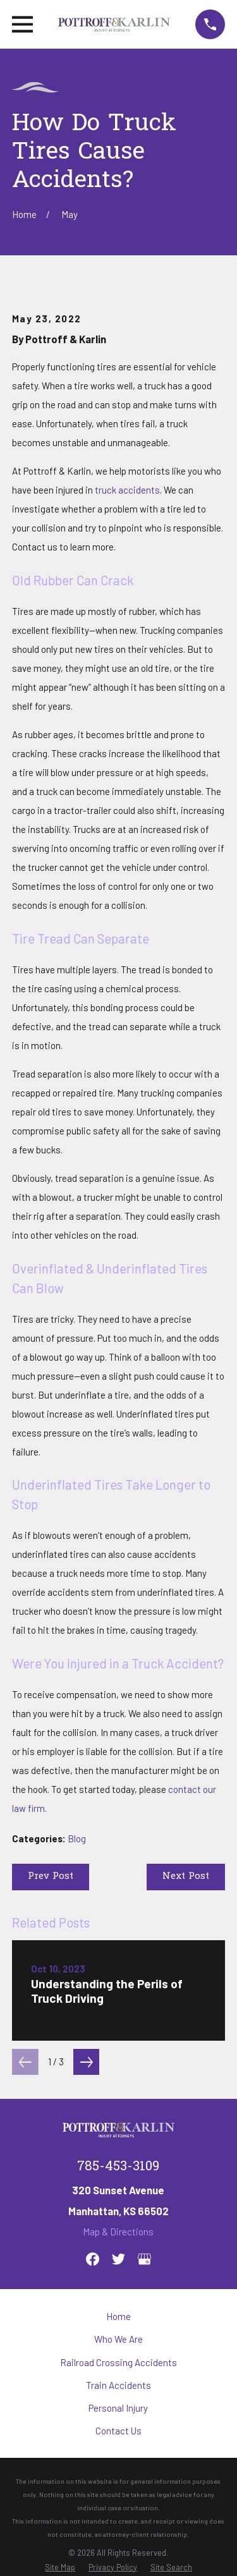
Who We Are (118, 2339)
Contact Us (118, 2430)
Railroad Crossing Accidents (118, 2362)
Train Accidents (118, 2385)
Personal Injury (118, 2408)
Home (118, 2316)
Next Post (185, 1876)
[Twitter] (118, 2259)
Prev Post (50, 1876)
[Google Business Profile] (144, 2259)
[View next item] (86, 2062)
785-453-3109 (118, 2167)
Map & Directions (118, 2231)
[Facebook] (92, 2259)
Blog (77, 1838)
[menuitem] (60, 2567)
